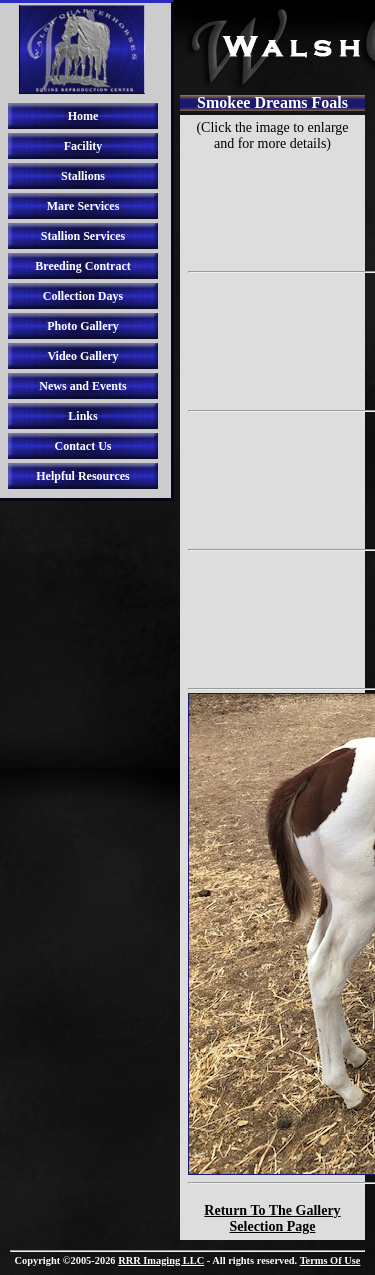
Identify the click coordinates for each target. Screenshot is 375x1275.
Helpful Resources (82, 476)
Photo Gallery (83, 326)
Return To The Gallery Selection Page (272, 1218)
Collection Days (83, 296)
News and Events (82, 386)
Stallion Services (83, 236)
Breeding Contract (82, 266)
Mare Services (83, 206)
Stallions (83, 176)
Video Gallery (82, 356)
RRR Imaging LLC (161, 1260)
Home (83, 116)
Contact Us (83, 446)
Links (82, 416)
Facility (83, 146)
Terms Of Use (330, 1260)
